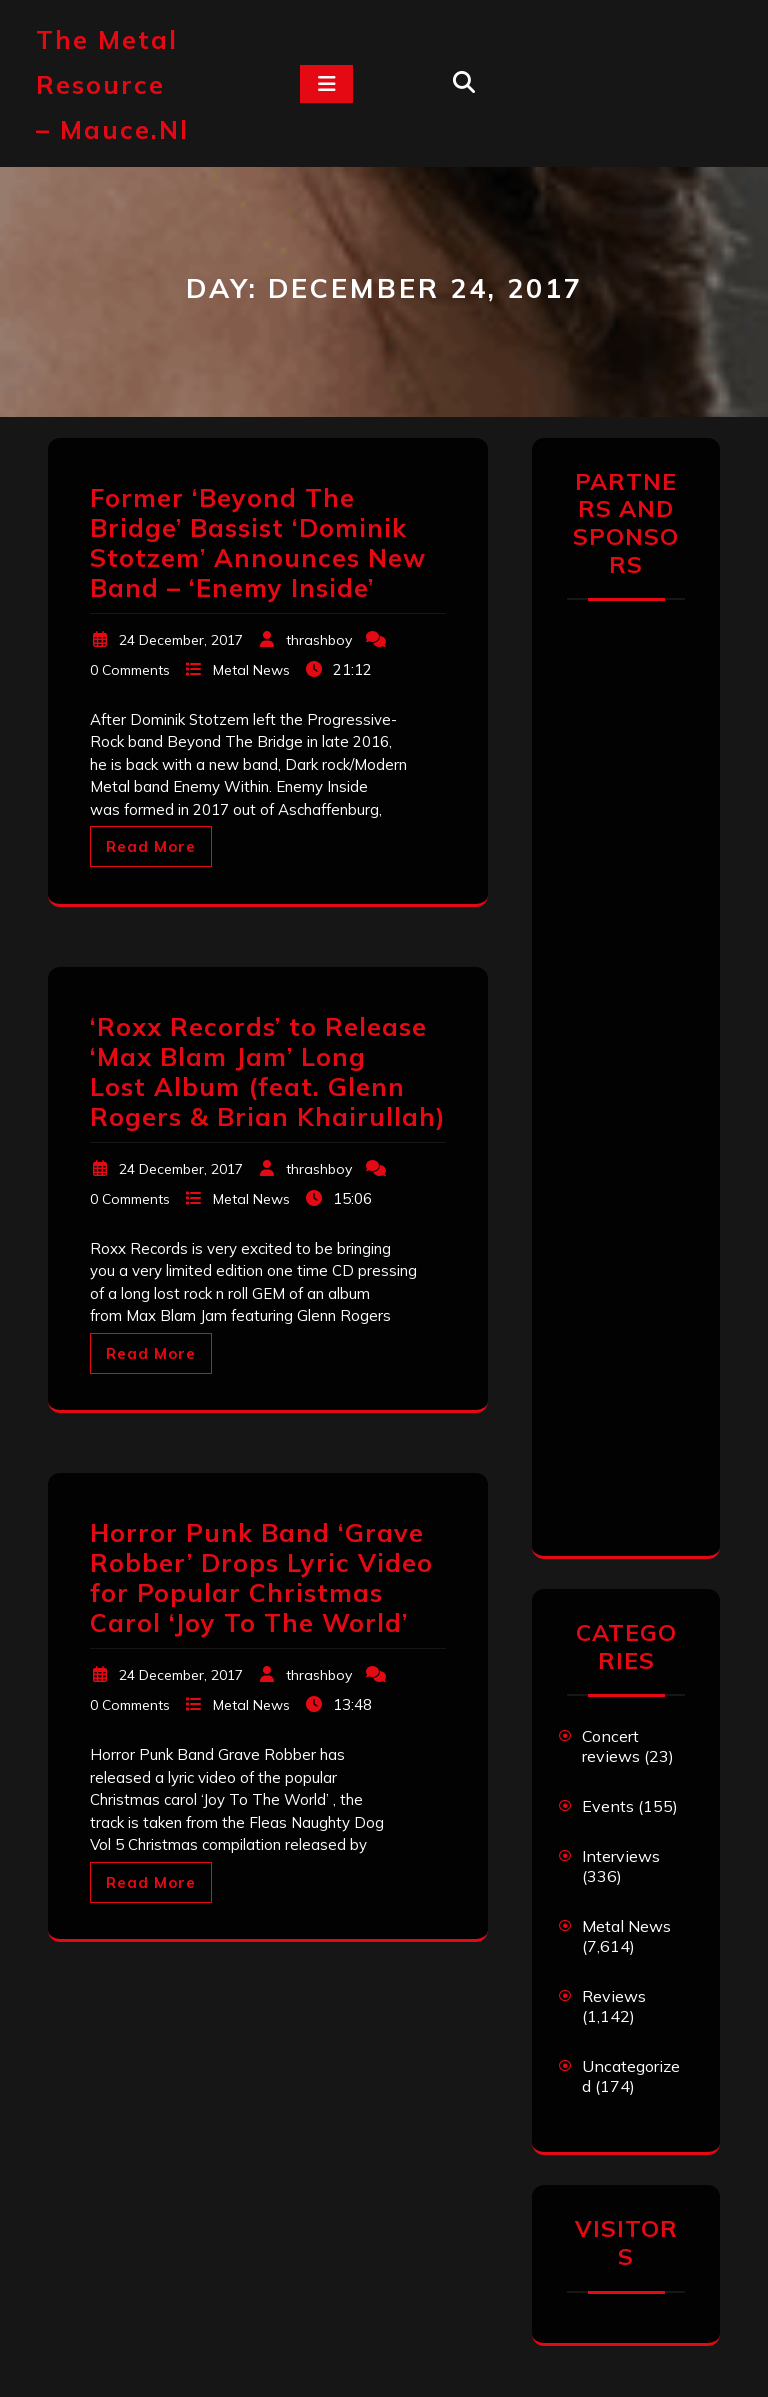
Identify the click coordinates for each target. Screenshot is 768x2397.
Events (608, 1806)
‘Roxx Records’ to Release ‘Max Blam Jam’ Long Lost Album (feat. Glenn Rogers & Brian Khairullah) (268, 1071)
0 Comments (130, 670)
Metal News (251, 670)
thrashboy (319, 640)
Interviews (621, 1856)
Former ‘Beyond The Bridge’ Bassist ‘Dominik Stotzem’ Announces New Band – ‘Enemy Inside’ (258, 542)
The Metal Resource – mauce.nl (112, 84)
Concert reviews (611, 1746)
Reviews (614, 1996)
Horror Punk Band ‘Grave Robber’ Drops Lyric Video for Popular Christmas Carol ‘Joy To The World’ (261, 1577)
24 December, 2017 (181, 640)
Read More (151, 846)
